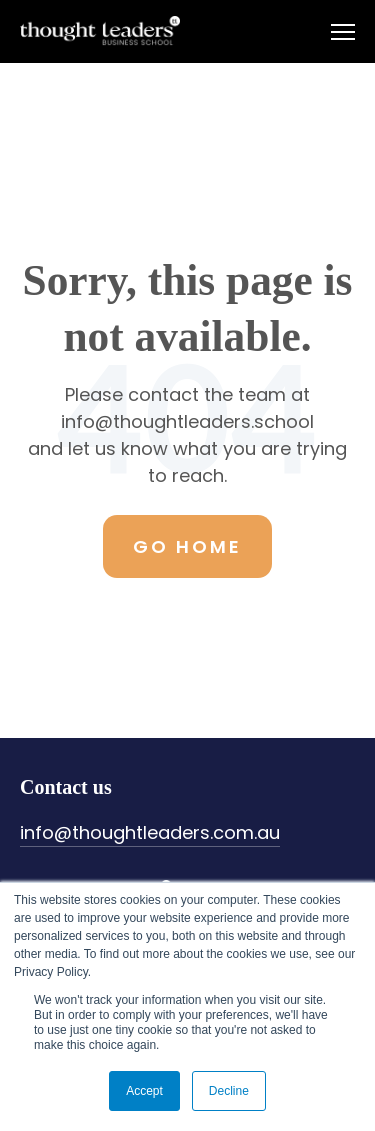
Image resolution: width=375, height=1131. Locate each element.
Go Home (187, 546)
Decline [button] (229, 1091)
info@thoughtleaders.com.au (150, 832)
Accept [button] (144, 1091)
